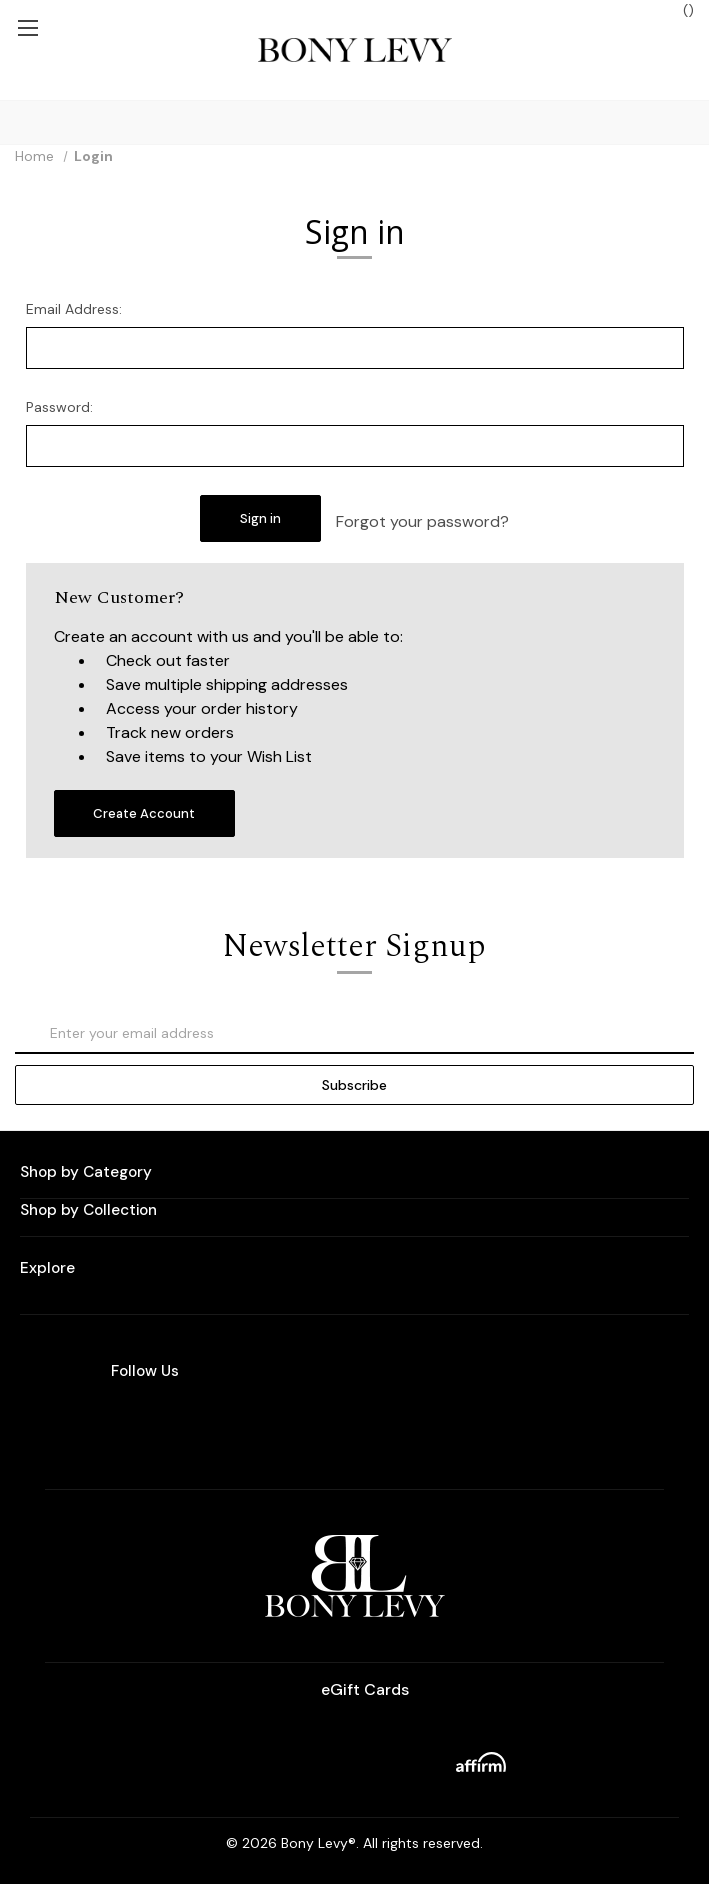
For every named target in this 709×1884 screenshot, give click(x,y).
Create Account (144, 813)
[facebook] (379, 1424)
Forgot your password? (422, 521)
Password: (59, 407)
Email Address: (74, 309)
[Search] (19, 122)
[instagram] (324, 1424)
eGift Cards (355, 1689)
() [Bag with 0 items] (678, 9)
